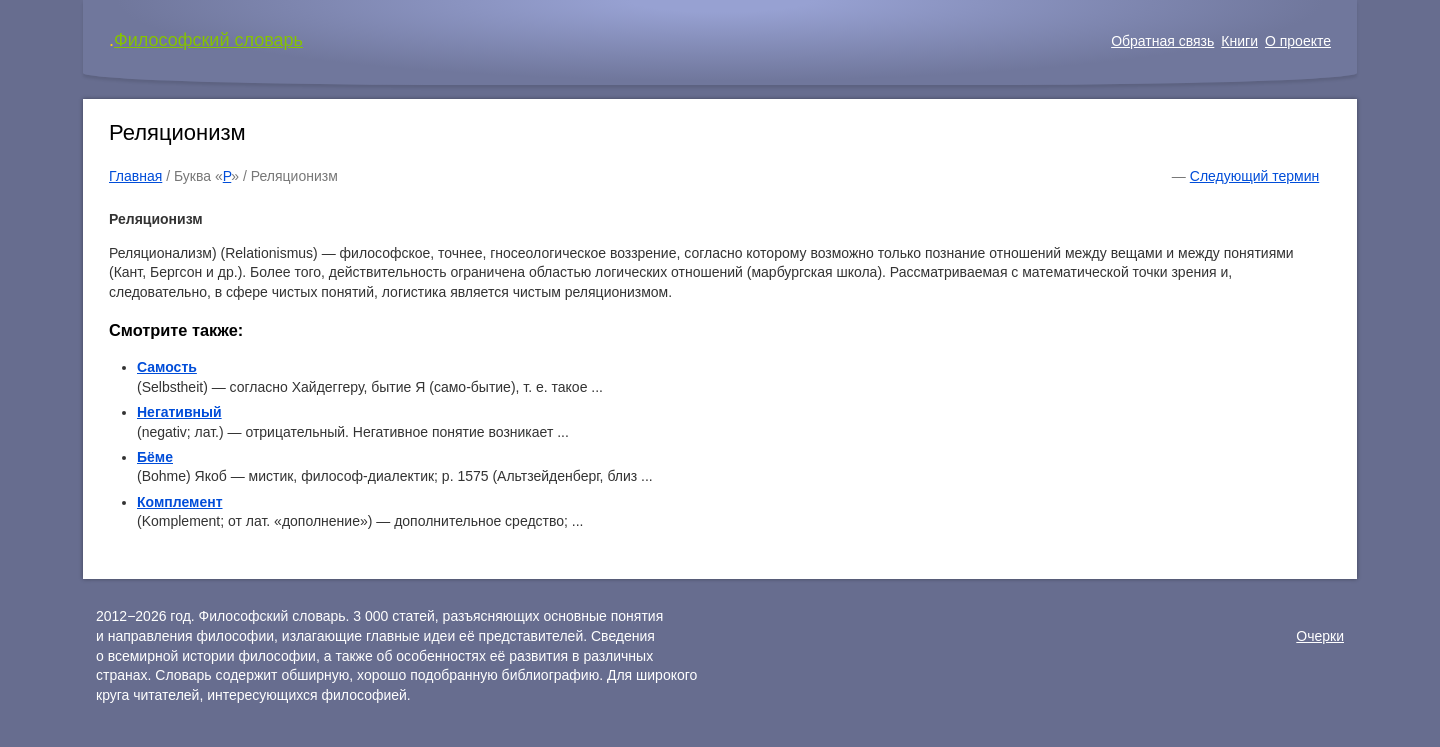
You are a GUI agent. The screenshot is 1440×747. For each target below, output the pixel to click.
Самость (167, 367)
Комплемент (180, 502)
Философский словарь (208, 40)
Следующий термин (1254, 176)
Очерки (1320, 636)
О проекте (1298, 41)
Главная (135, 176)
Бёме (155, 457)
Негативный (179, 412)
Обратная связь (1162, 41)
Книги (1239, 41)
